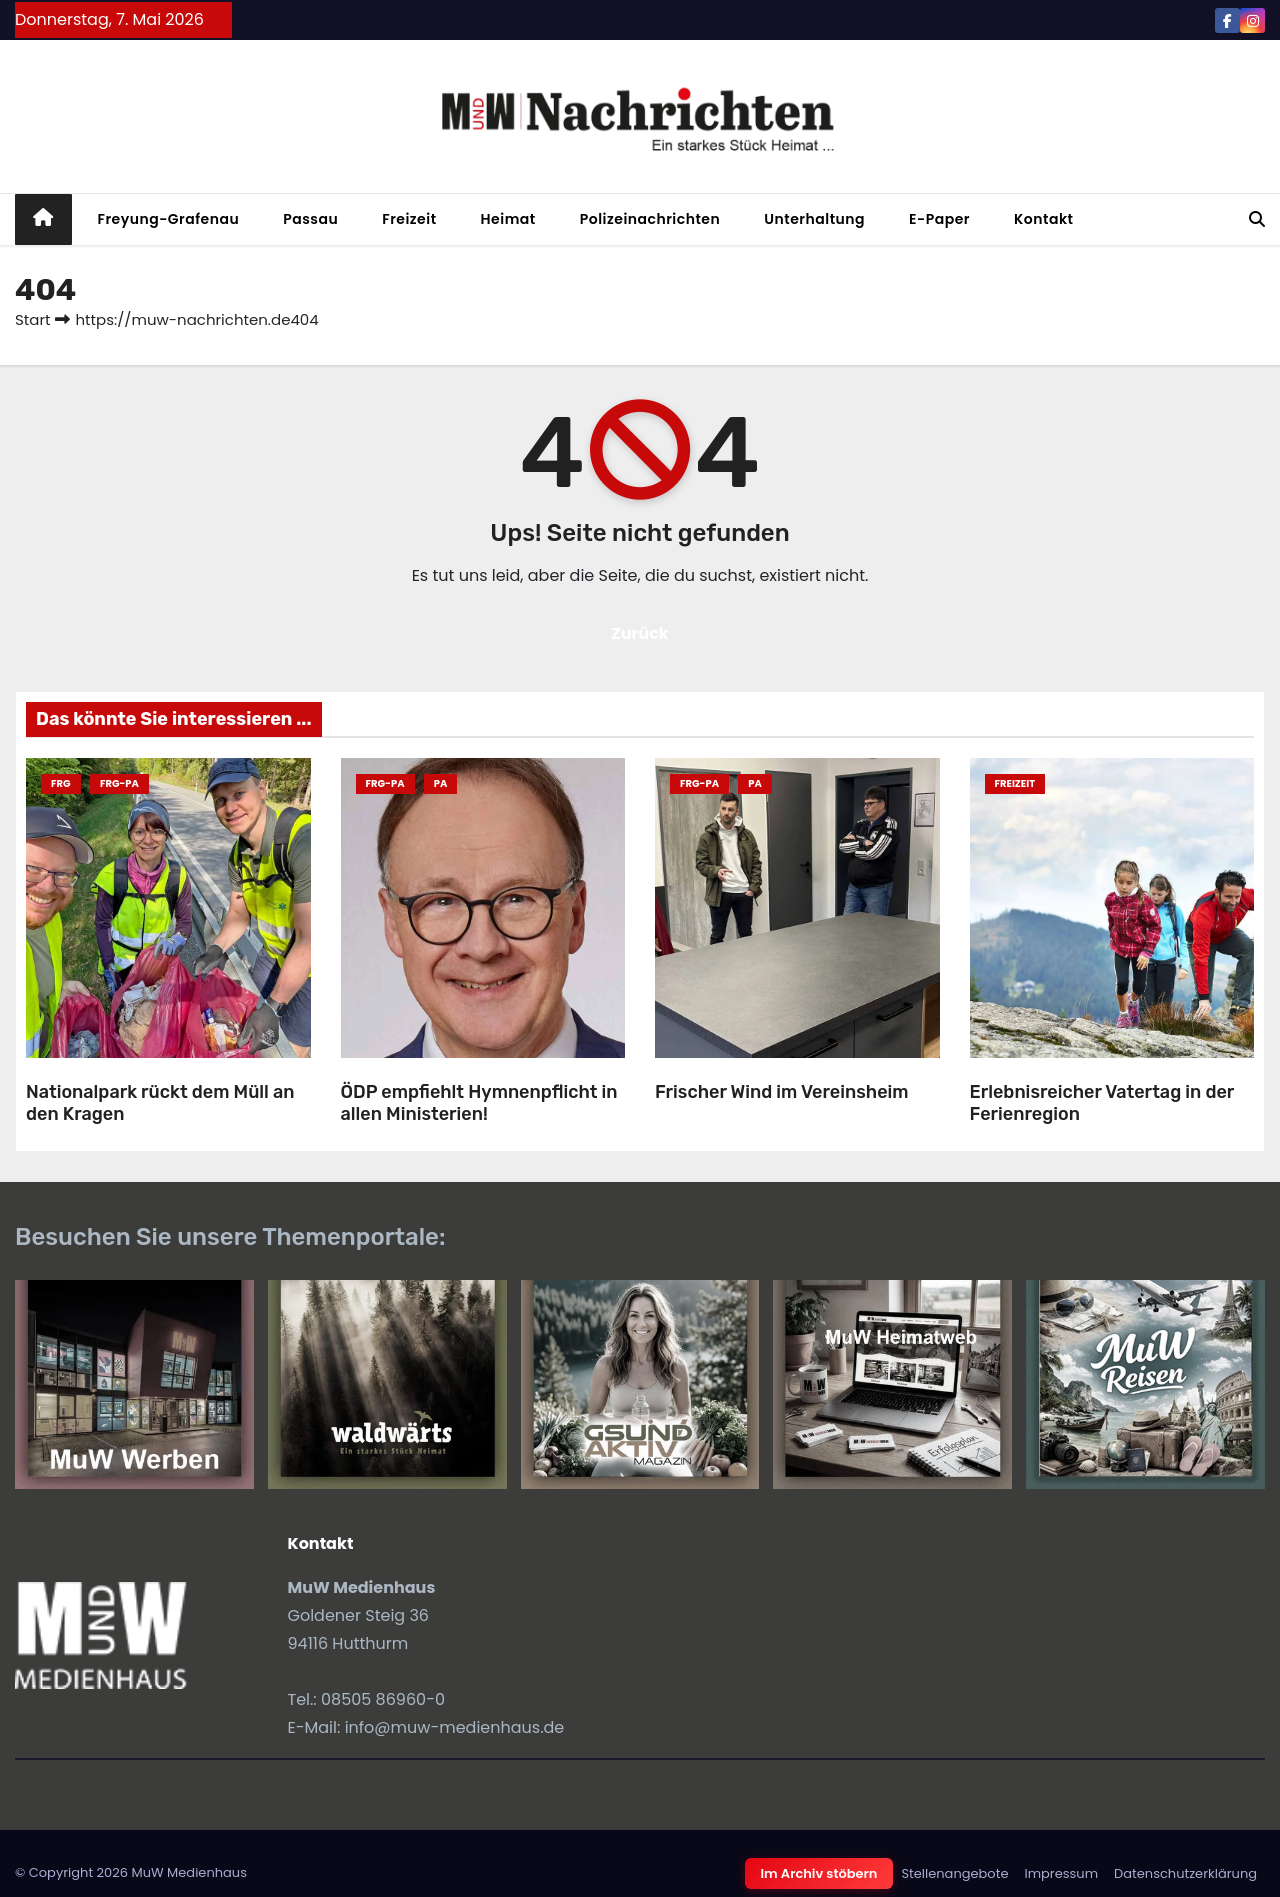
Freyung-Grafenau (169, 219)
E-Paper (939, 219)
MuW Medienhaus (189, 1872)
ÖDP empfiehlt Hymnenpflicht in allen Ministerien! (479, 1103)
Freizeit (409, 219)
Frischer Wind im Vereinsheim (782, 1092)
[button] (1257, 219)
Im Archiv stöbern (819, 1873)
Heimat (508, 219)
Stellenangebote (954, 1873)
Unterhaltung (814, 219)
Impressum (1061, 1873)
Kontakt (1044, 219)
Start (32, 319)
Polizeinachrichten (650, 219)
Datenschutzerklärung (1185, 1873)
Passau (310, 219)
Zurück (640, 633)
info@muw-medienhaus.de (455, 1727)
